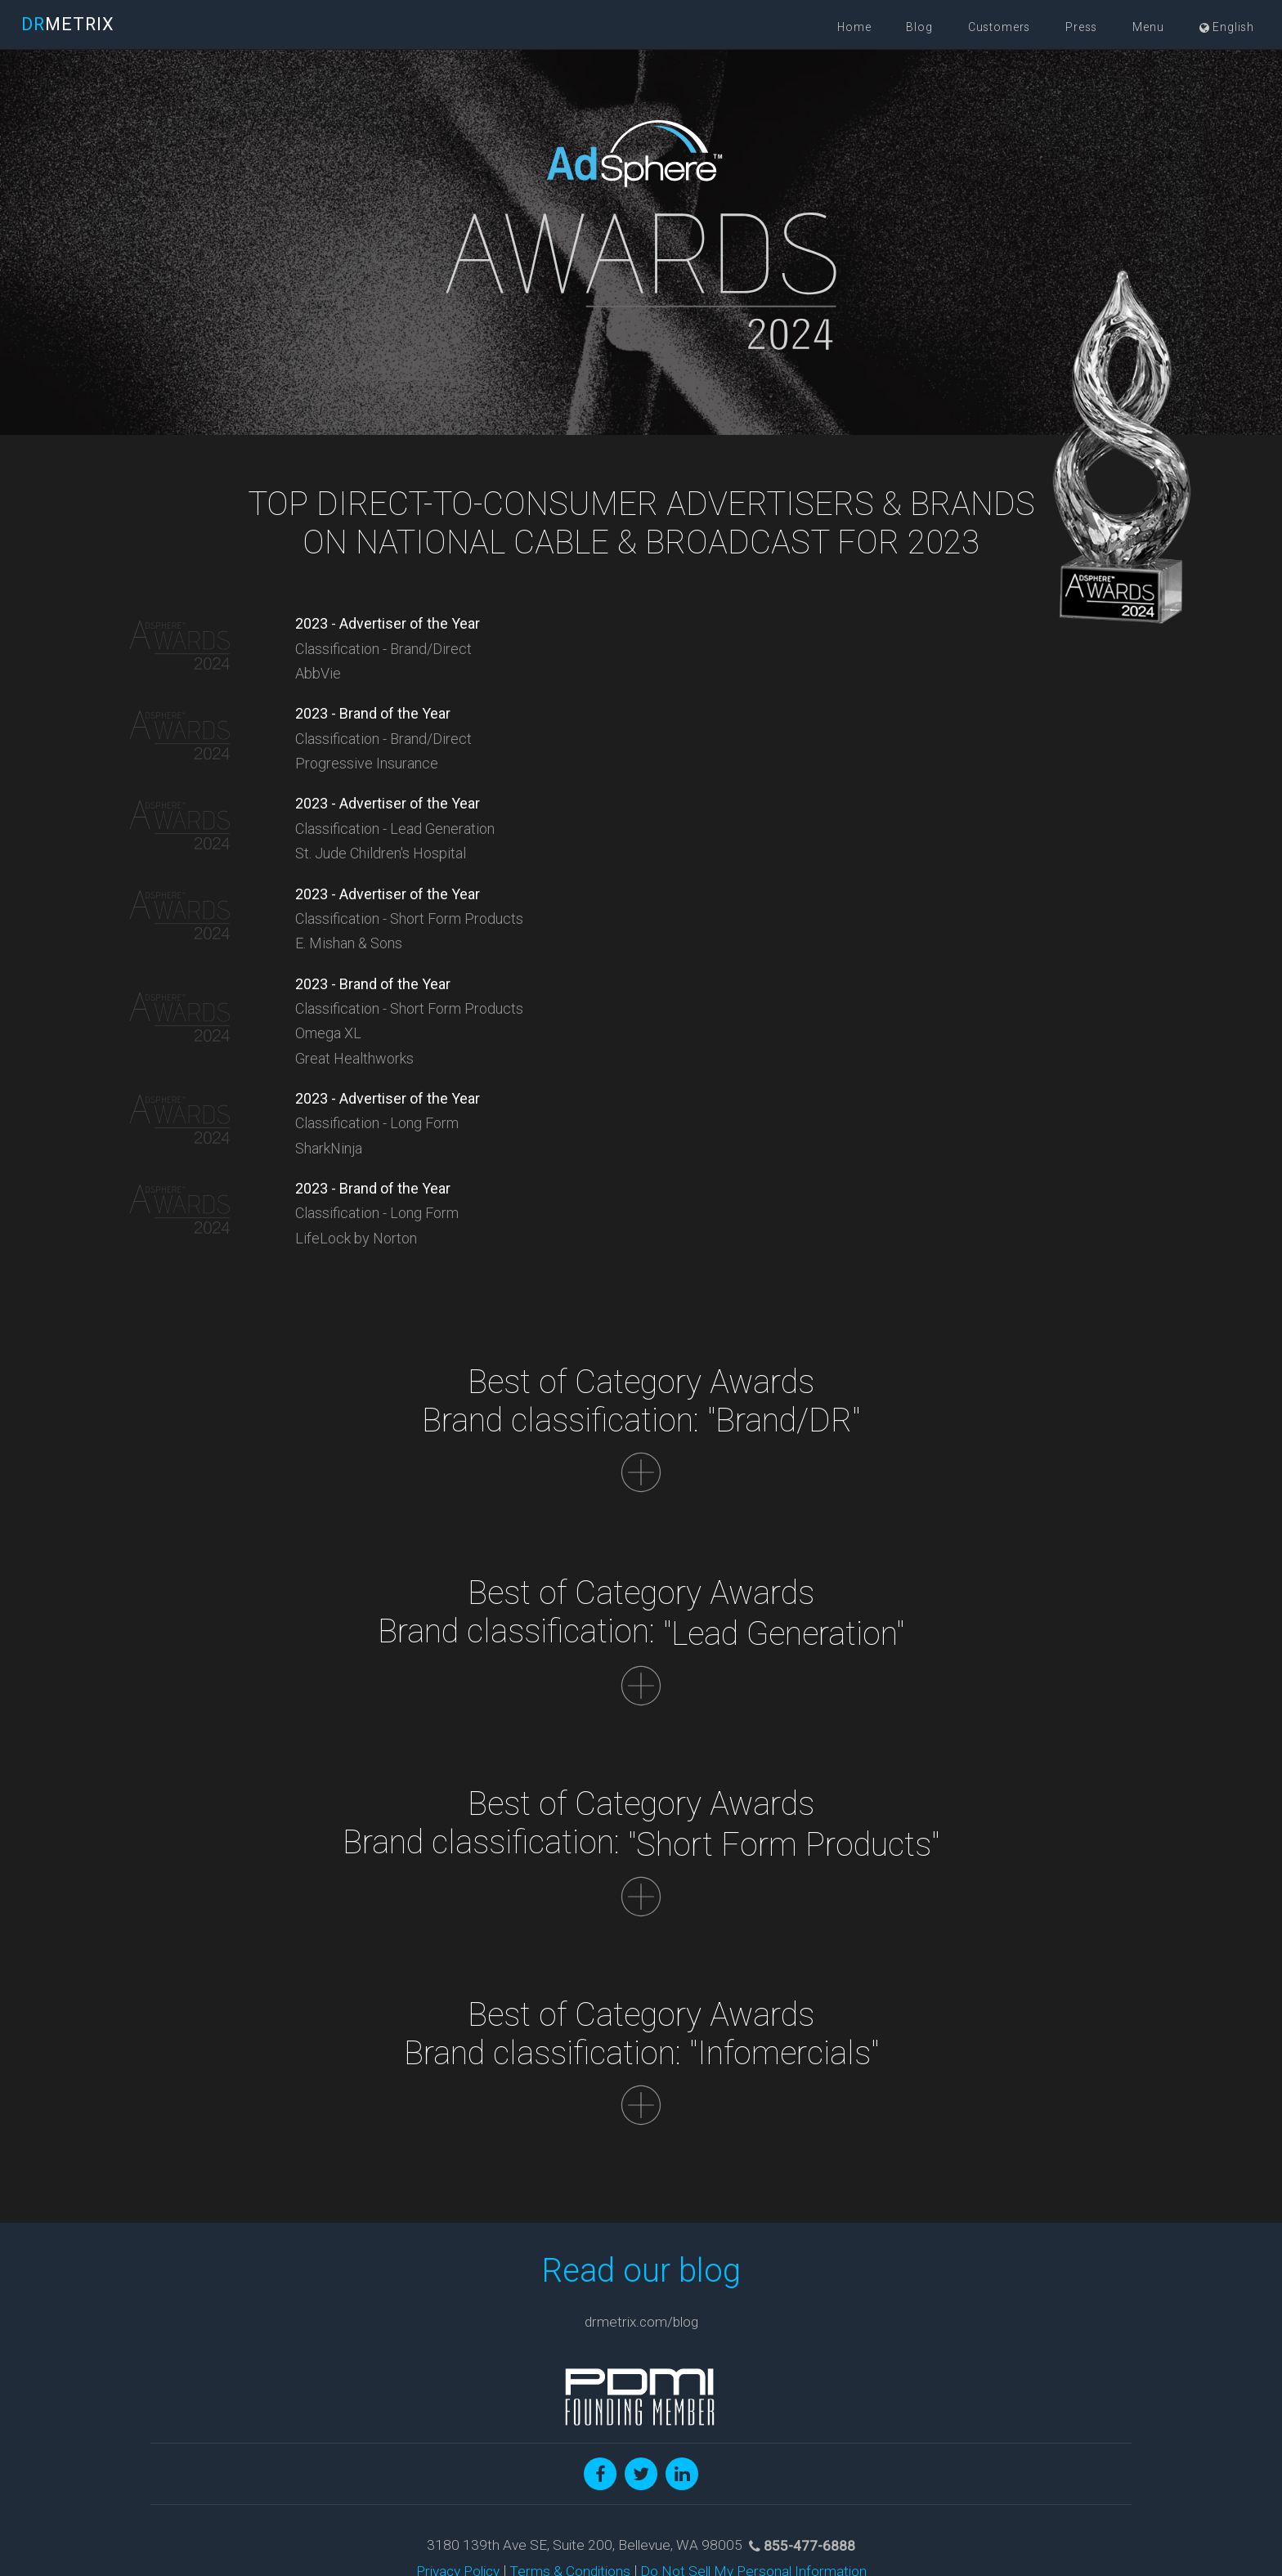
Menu (1147, 27)
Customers (999, 27)
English (1227, 27)
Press (1081, 27)
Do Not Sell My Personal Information (753, 2482)
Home (854, 27)
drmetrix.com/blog (641, 2232)
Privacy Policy (458, 2482)
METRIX (67, 24)
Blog (919, 27)
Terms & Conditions (569, 2482)
